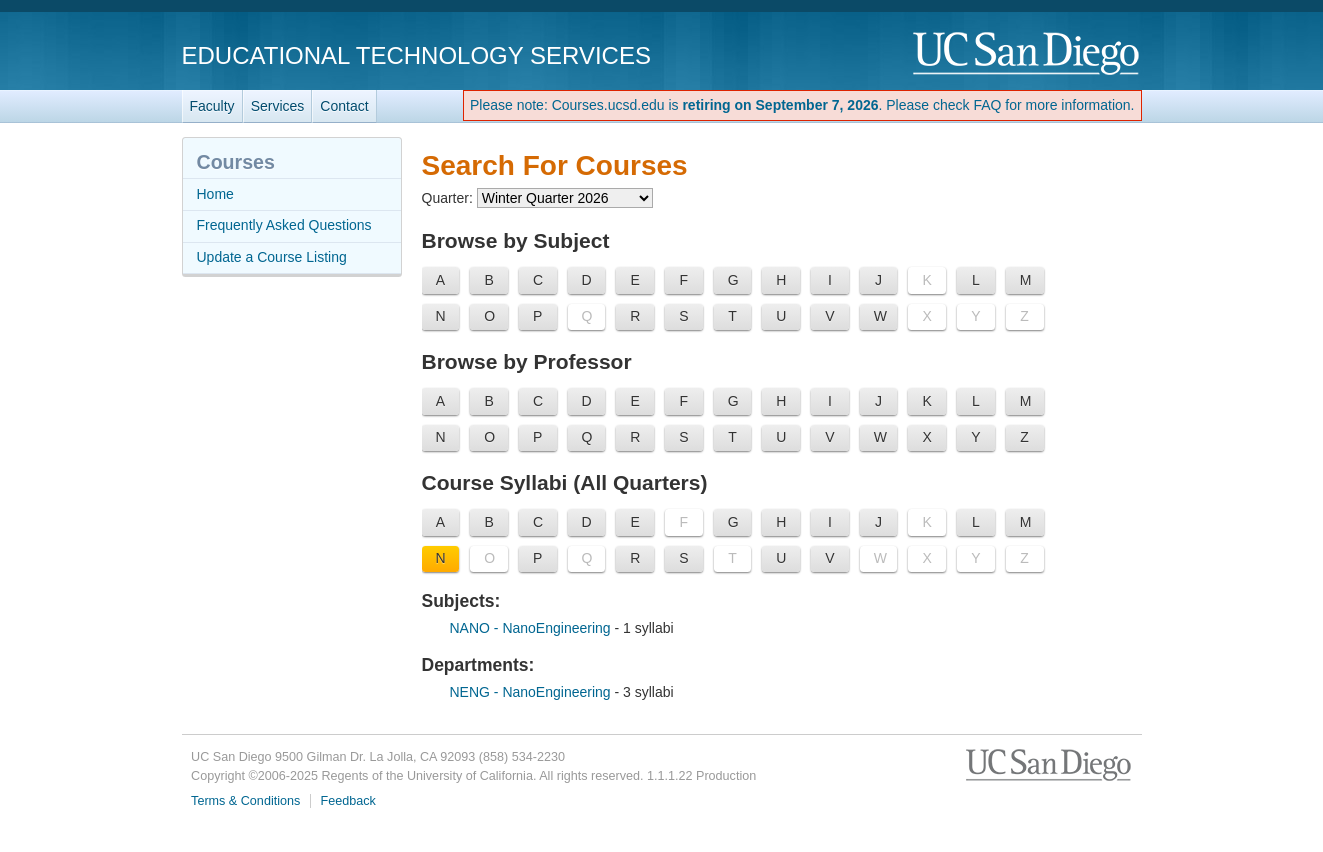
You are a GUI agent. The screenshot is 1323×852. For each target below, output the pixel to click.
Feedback (348, 801)
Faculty (212, 106)
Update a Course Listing (272, 257)
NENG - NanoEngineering (532, 692)
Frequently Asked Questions (284, 225)
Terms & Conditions (245, 801)
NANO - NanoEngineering (532, 628)
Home (215, 194)
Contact (344, 106)
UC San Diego (1027, 54)
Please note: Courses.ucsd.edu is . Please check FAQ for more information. (802, 105)
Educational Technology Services (416, 55)
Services (278, 106)
